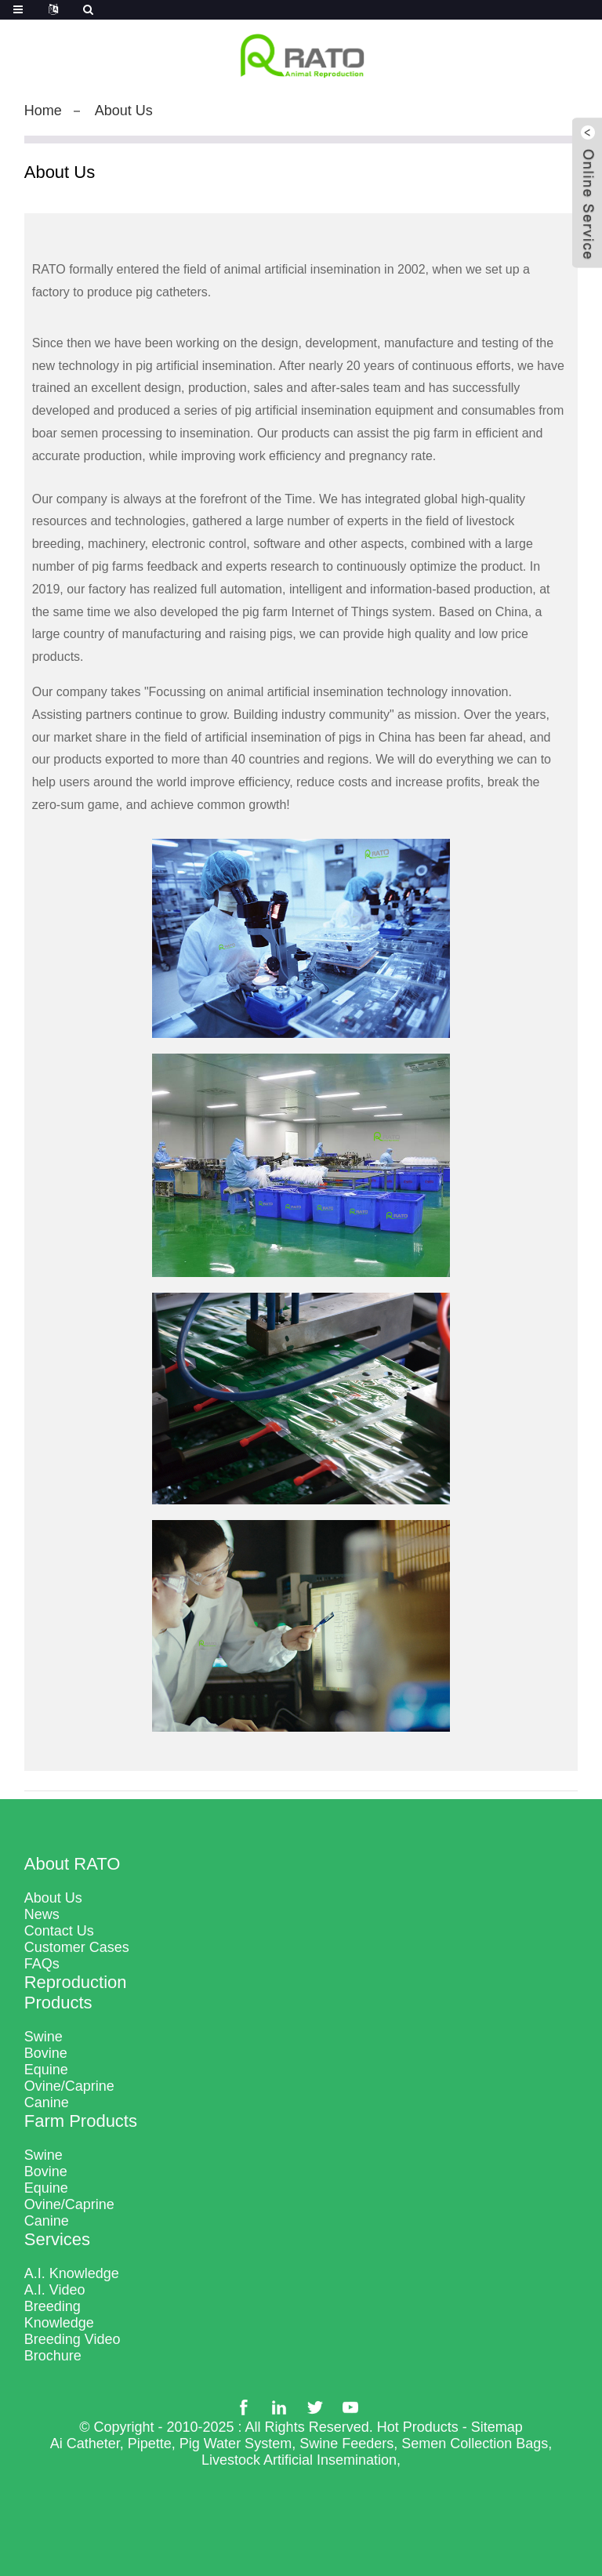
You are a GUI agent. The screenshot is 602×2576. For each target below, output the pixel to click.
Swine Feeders (346, 2443)
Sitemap (497, 2427)
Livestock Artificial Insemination (299, 2460)
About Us (124, 110)
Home (43, 110)
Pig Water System (236, 2443)
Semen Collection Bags (474, 2443)
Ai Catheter (85, 2443)
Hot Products (418, 2427)
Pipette (150, 2443)
